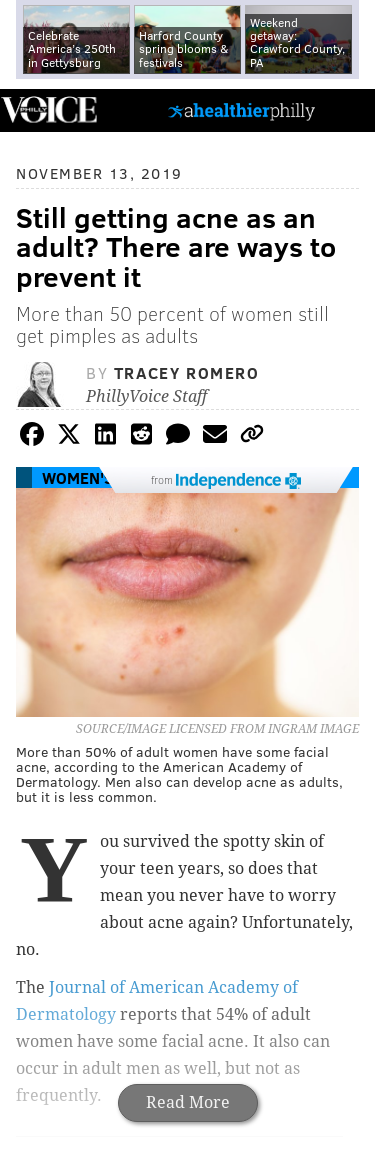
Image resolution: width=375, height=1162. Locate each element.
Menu (343, 110)
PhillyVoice (48, 109)
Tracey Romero (187, 372)
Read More (188, 1102)
